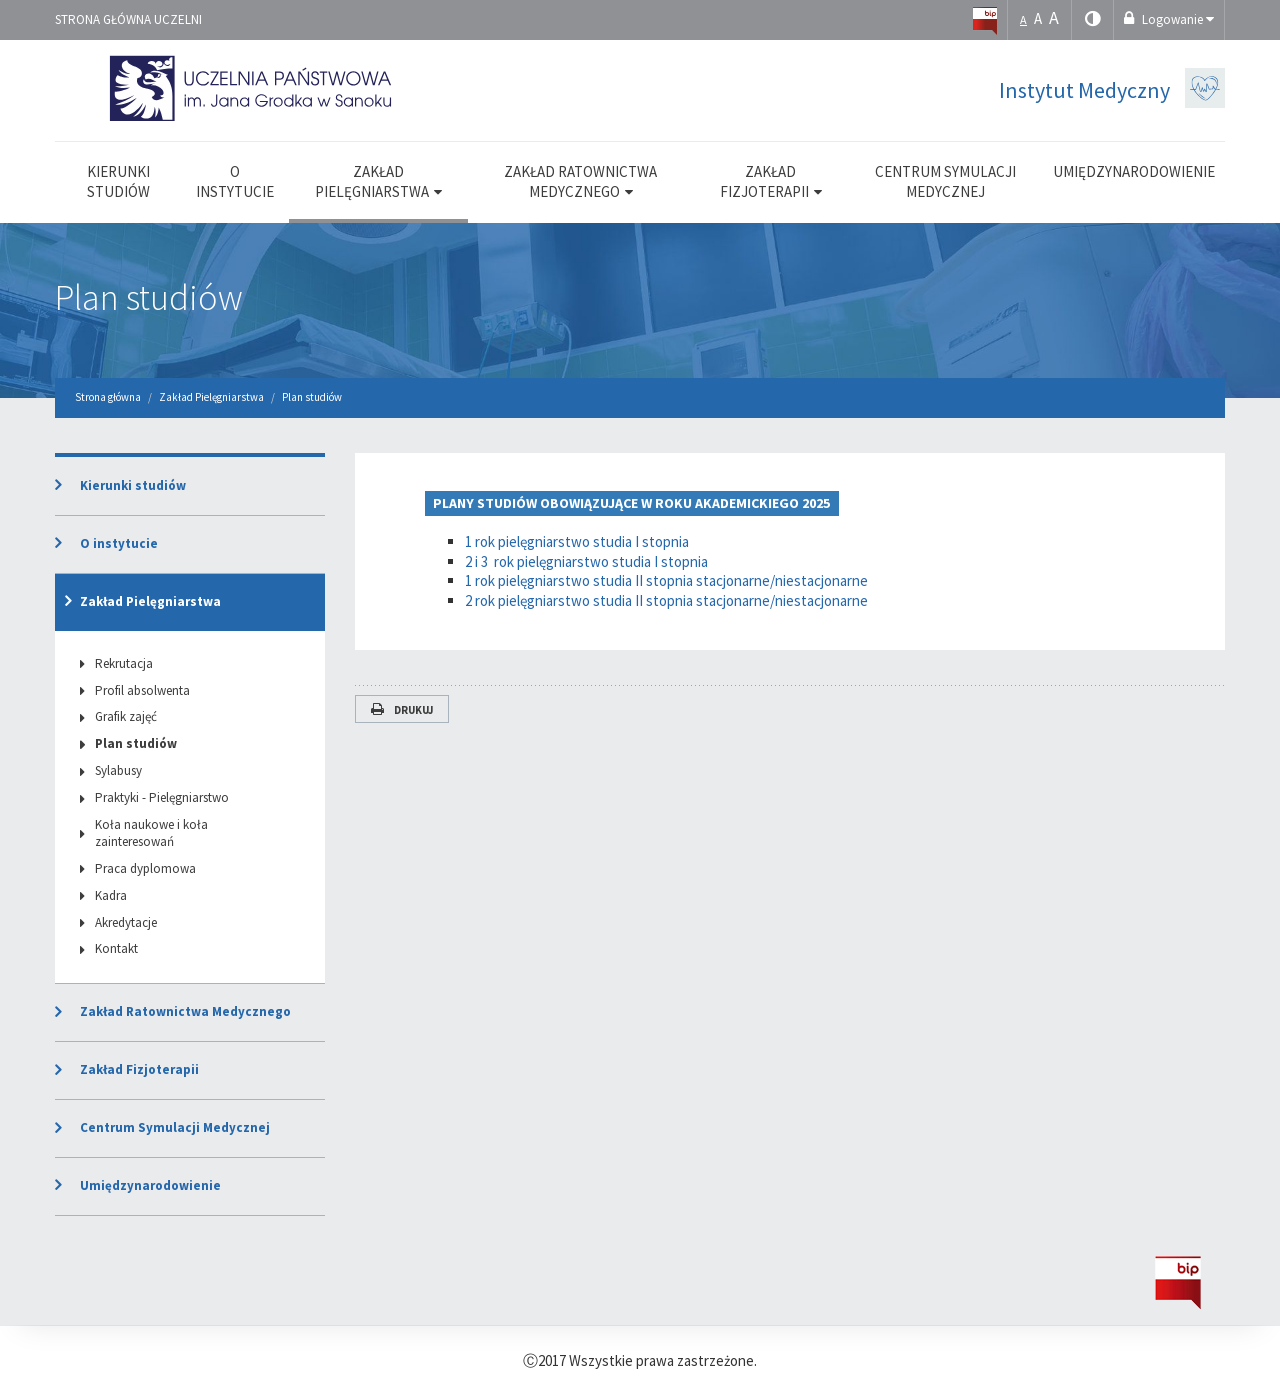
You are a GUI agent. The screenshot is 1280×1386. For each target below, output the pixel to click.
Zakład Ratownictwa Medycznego (185, 1011)
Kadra (111, 895)
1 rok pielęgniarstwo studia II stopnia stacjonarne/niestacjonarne (666, 580)
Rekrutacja (124, 663)
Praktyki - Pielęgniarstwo (162, 797)
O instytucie (119, 543)
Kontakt (116, 948)
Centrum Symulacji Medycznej (175, 1127)
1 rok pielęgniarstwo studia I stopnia (577, 541)
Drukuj (402, 710)
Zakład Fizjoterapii (139, 1069)
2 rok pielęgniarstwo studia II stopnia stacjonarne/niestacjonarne (666, 600)
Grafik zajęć (126, 716)
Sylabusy (118, 770)
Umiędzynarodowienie (150, 1185)
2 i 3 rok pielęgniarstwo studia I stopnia (586, 561)
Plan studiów (149, 297)
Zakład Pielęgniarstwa (150, 601)
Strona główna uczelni (128, 19)
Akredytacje (126, 922)
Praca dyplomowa (145, 868)
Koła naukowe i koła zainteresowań (151, 833)
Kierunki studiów (133, 485)
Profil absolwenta (142, 690)
